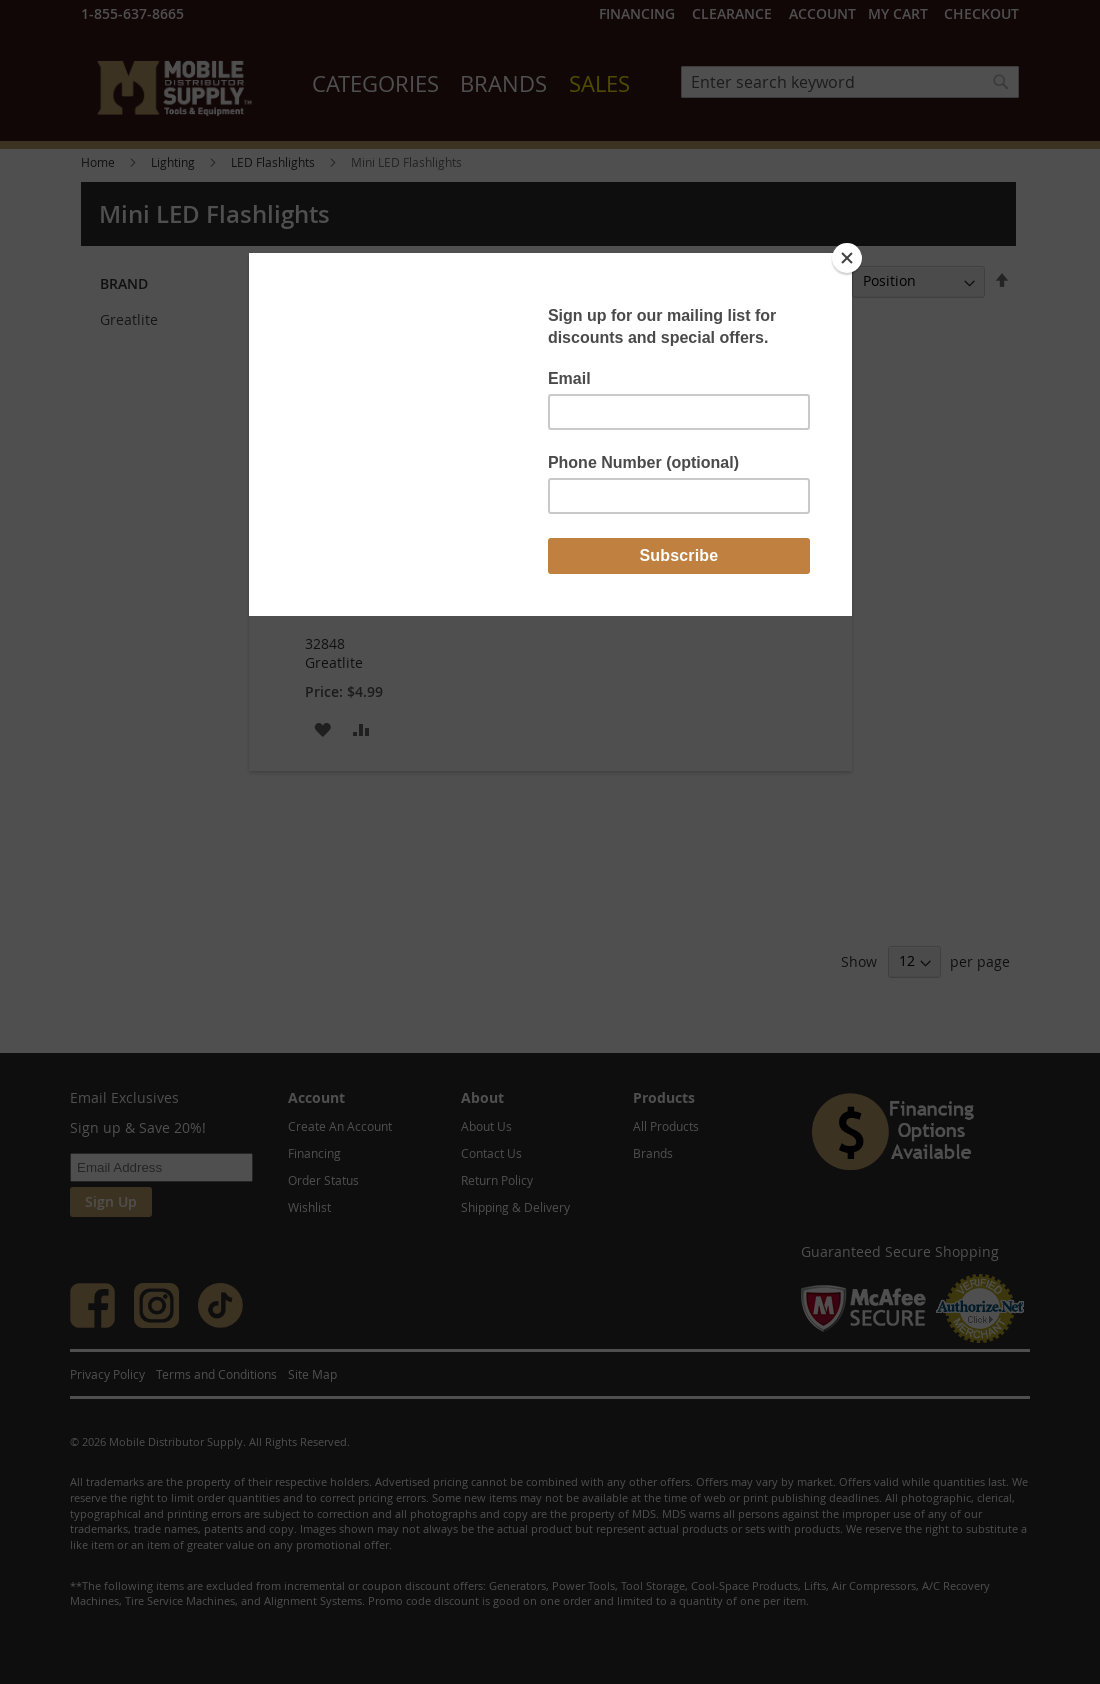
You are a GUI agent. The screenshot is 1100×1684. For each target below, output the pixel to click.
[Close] (847, 258)
